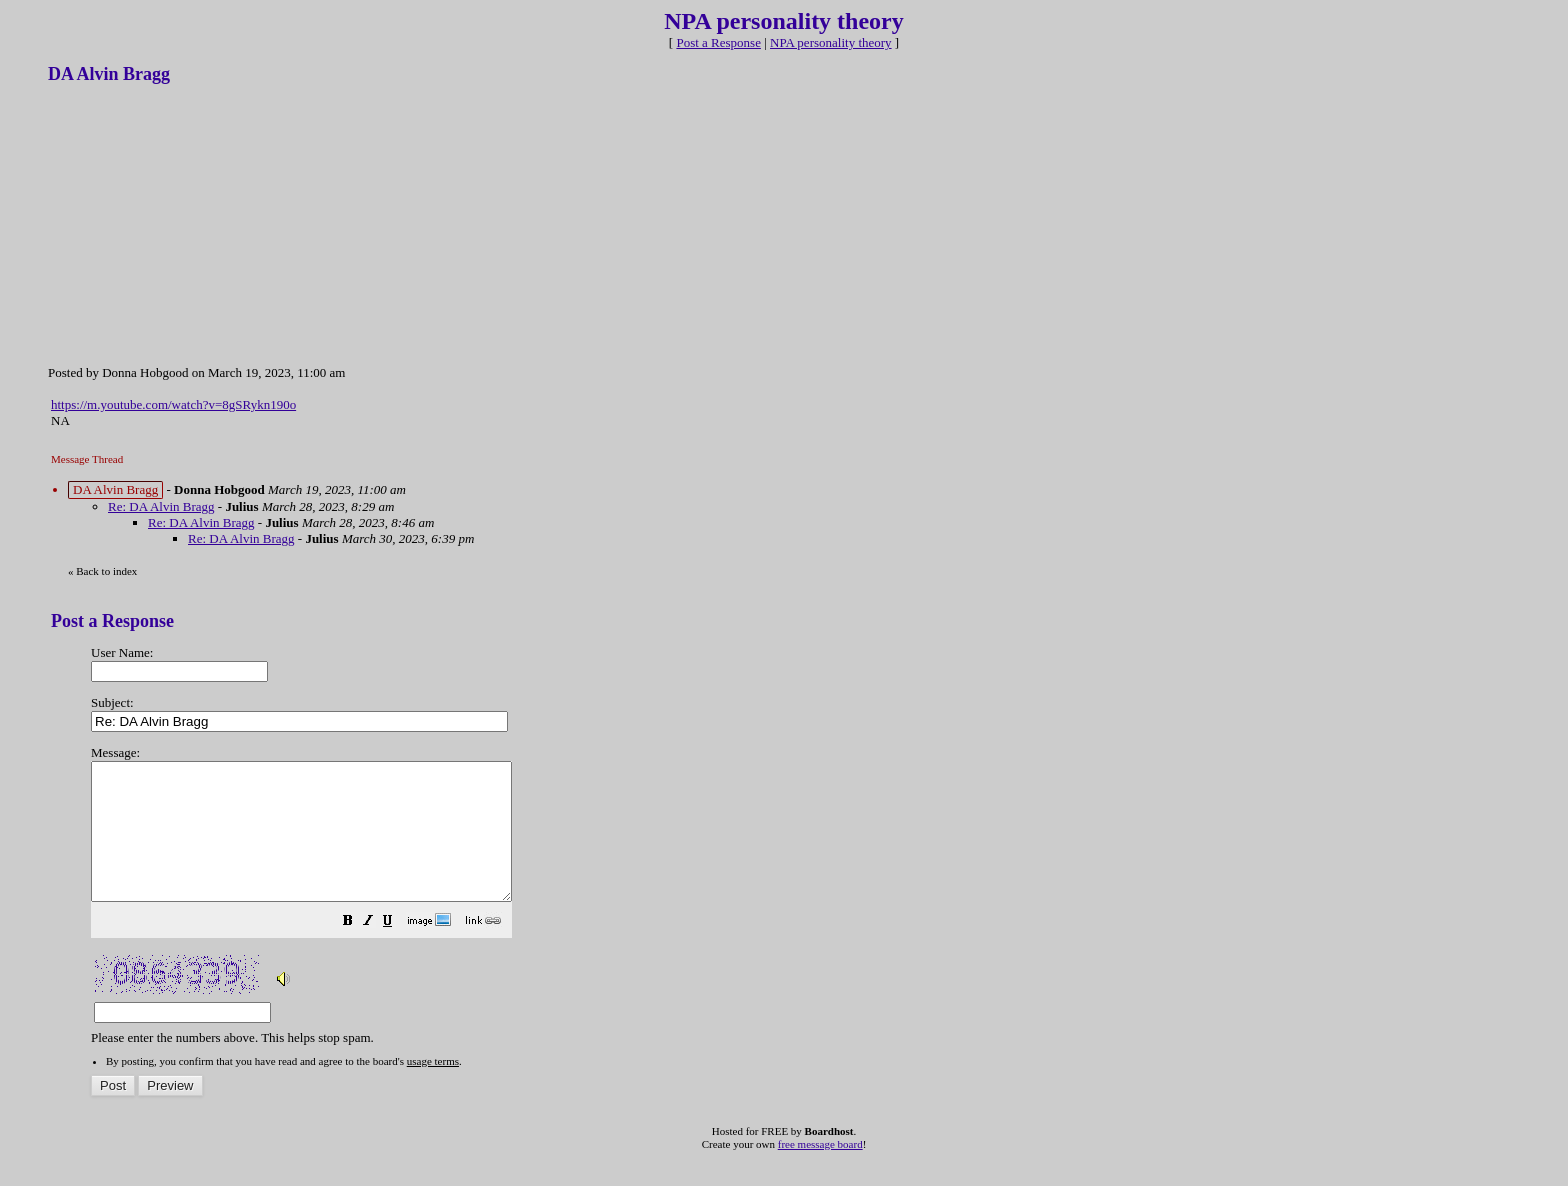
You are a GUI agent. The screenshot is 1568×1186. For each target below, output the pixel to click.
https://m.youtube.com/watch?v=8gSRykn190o (173, 404)
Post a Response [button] (718, 42)
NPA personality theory (831, 42)
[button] (398, 950)
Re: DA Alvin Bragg (161, 506)
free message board (820, 1171)
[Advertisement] (198, 223)
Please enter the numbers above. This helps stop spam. (816, 884)
